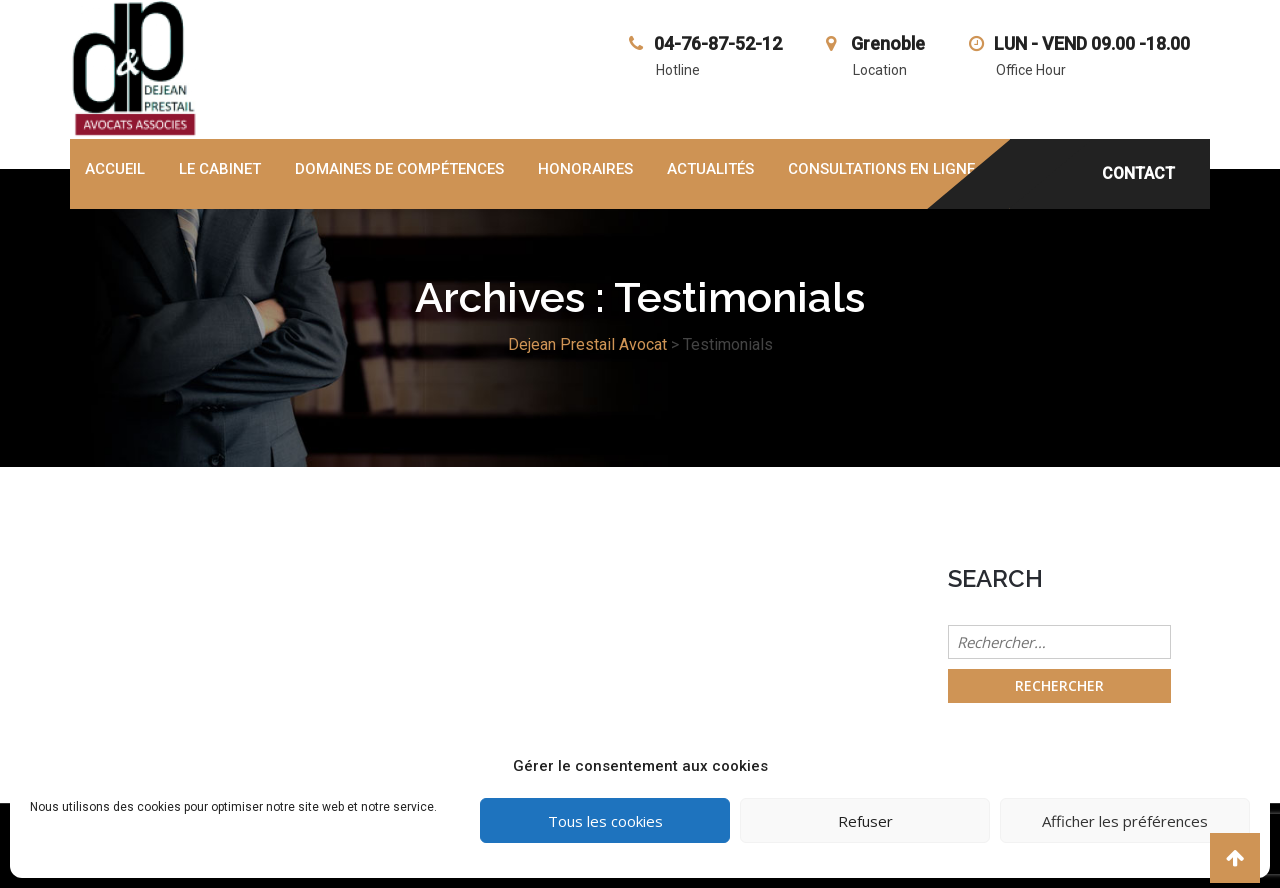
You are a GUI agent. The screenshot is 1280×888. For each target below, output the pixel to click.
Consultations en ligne (881, 169)
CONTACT (1138, 173)
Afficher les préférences (1125, 821)
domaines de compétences (399, 169)
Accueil (115, 169)
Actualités (710, 169)
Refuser (865, 821)
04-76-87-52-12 (718, 43)
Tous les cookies (605, 821)
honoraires (585, 169)
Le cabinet (220, 169)
